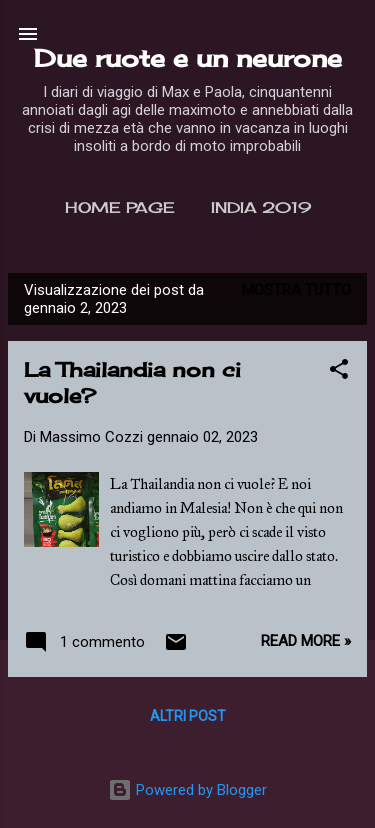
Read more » (306, 641)
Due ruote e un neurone (188, 58)
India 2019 (261, 207)
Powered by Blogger (187, 790)
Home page (120, 207)
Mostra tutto (296, 290)
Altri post (188, 716)
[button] (339, 372)
